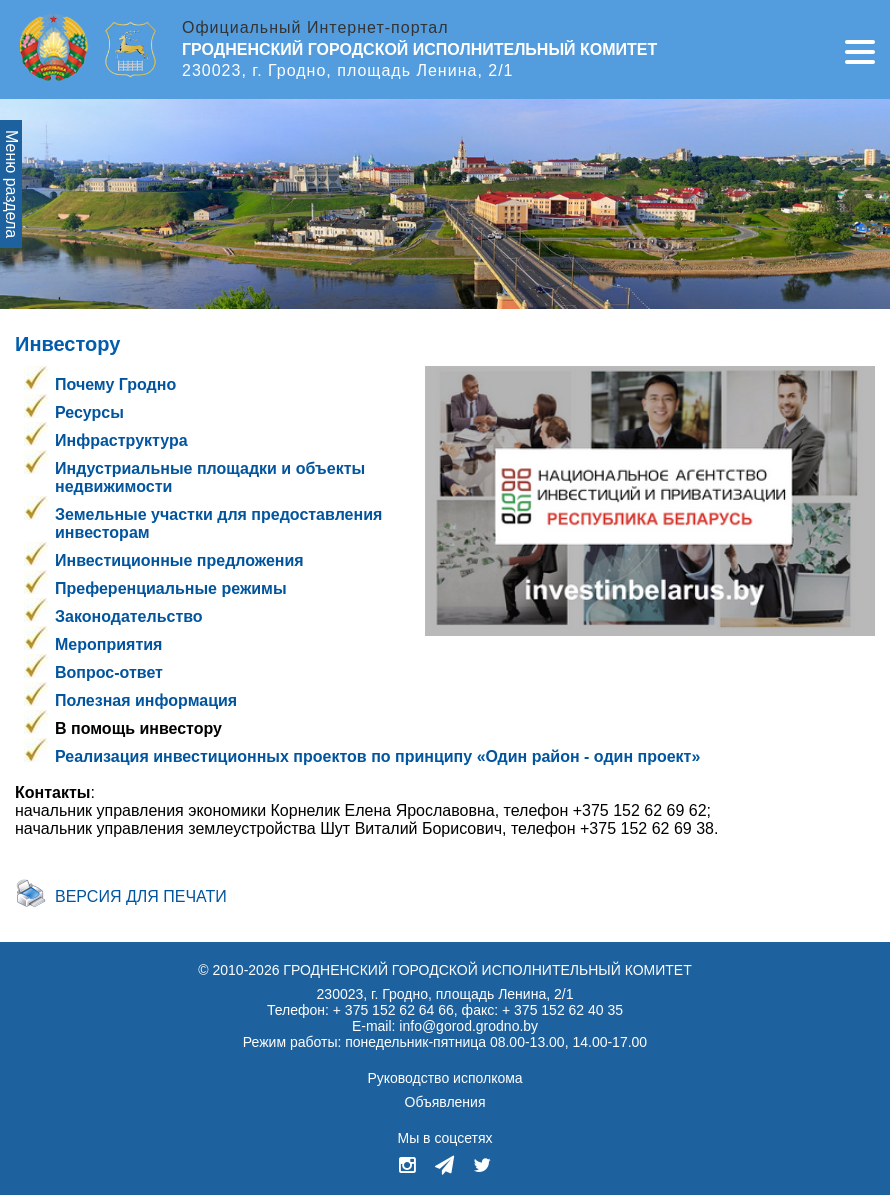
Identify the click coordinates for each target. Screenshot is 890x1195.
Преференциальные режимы (171, 588)
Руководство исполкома (444, 1078)
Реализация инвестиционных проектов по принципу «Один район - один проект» (377, 756)
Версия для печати (141, 896)
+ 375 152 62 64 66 (393, 1010)
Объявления (445, 1102)
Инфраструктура (121, 440)
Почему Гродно (115, 384)
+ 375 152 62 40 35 (562, 1010)
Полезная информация (146, 700)
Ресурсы (89, 412)
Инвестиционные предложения (179, 560)
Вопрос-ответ (109, 672)
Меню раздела (11, 184)
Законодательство (129, 616)
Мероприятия (108, 644)
